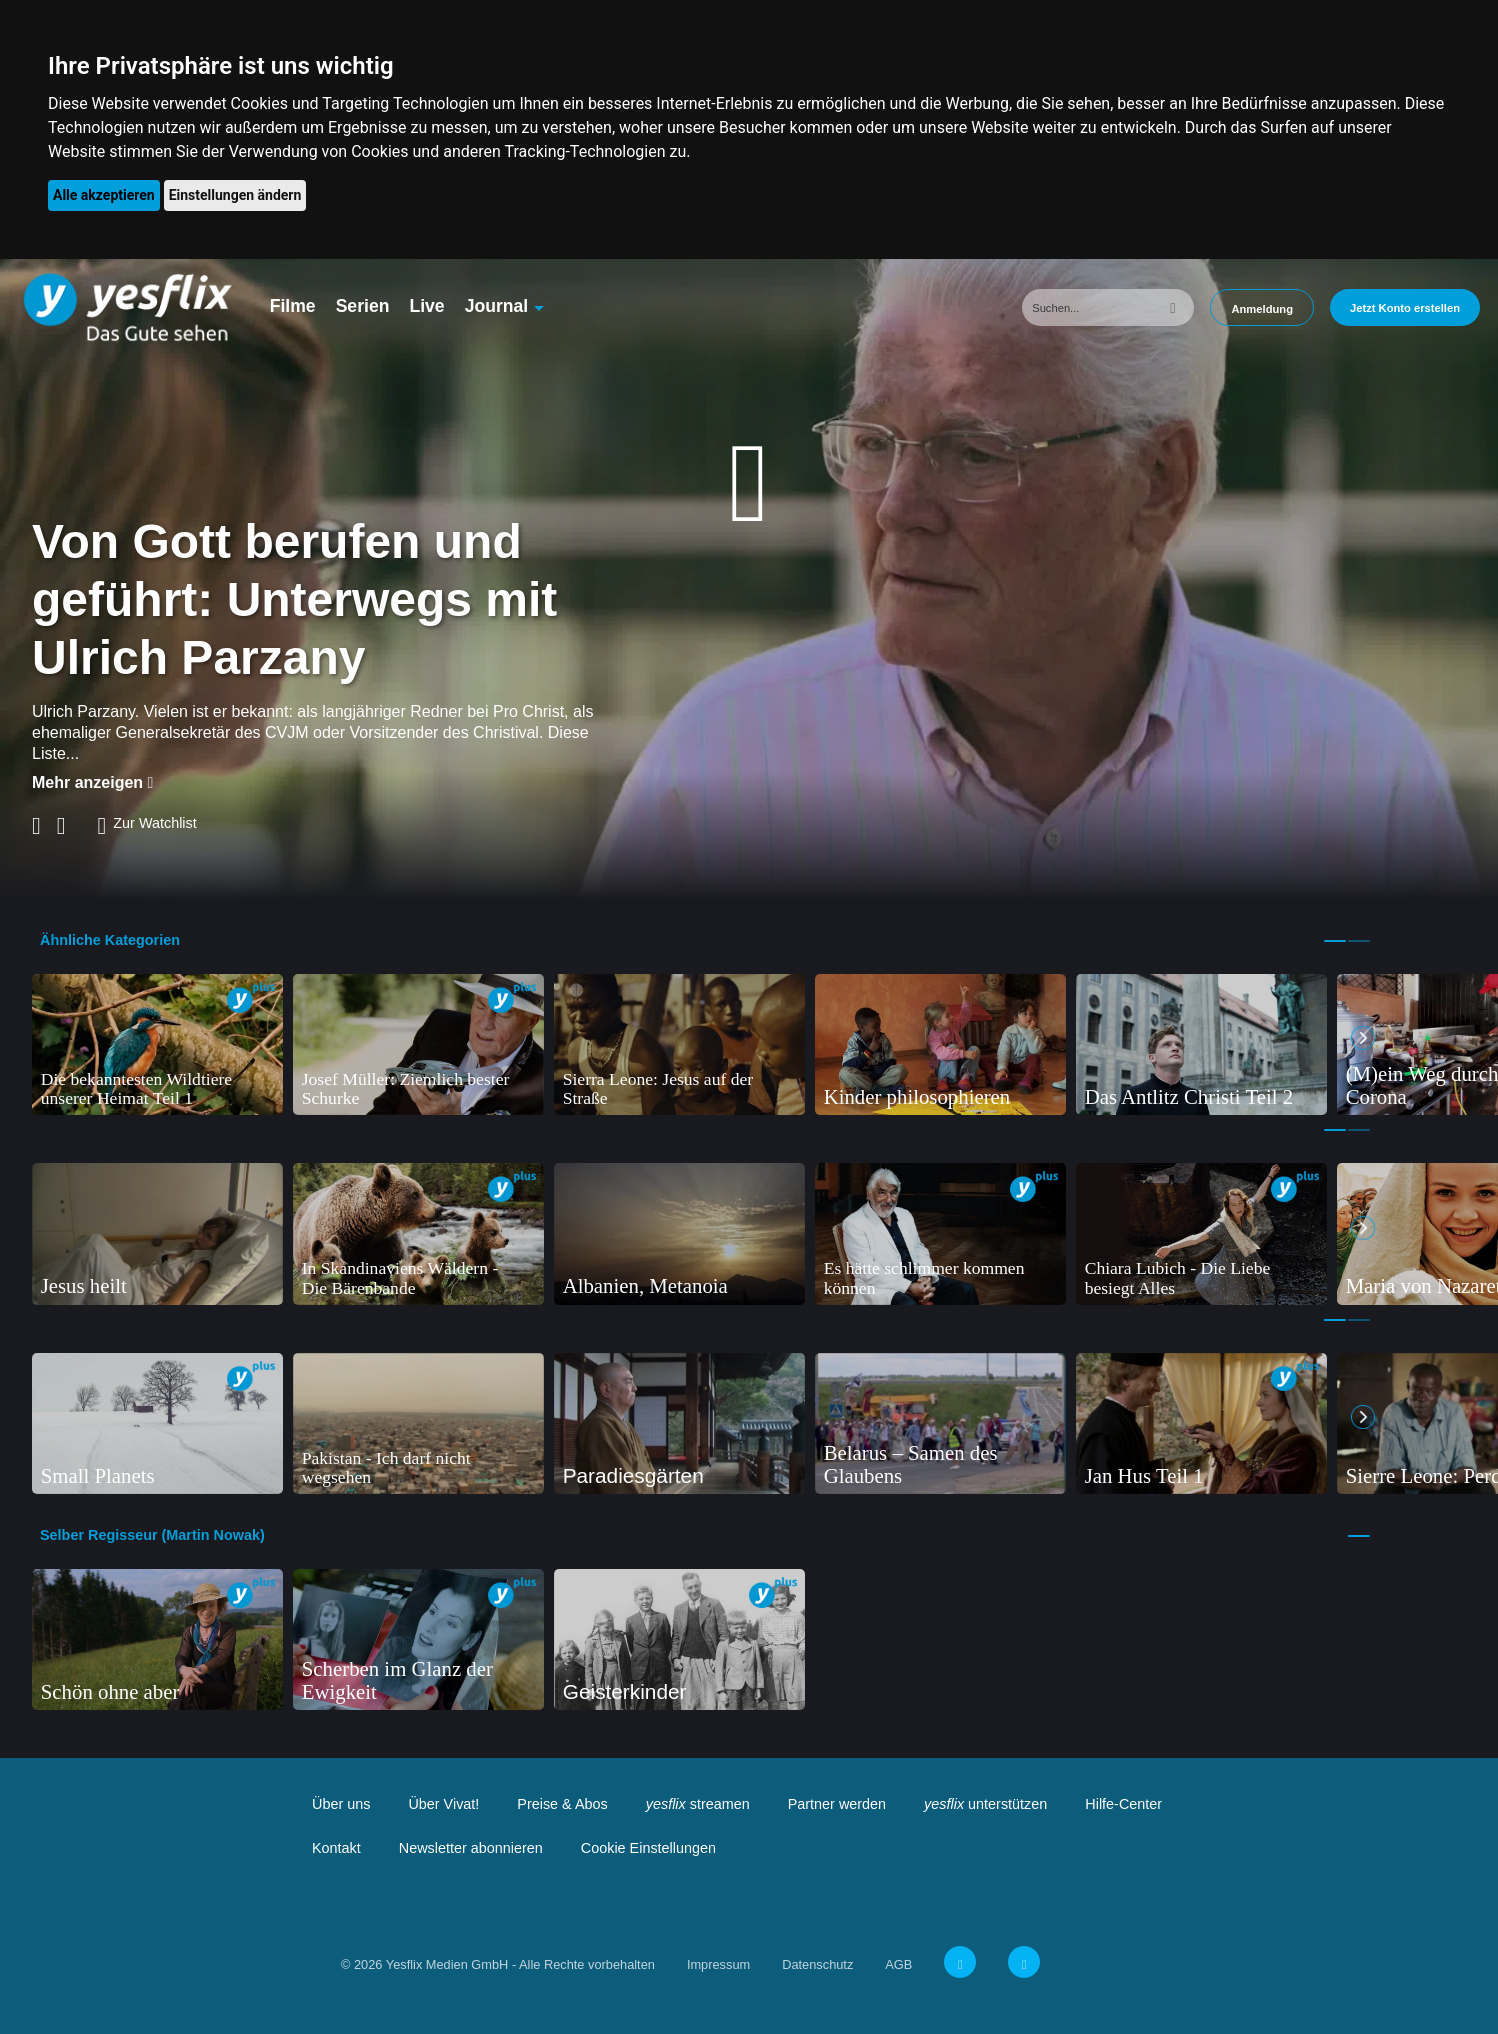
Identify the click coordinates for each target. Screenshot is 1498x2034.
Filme (293, 306)
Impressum (718, 1964)
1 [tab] (1335, 941)
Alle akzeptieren (104, 195)
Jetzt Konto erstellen (1405, 308)
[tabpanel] (157, 1044)
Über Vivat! (443, 1804)
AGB (898, 1964)
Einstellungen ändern (235, 195)
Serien (363, 306)
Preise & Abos (562, 1804)
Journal (497, 306)
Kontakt (336, 1848)
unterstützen (985, 1804)
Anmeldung (1262, 309)
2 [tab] (1359, 941)
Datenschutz (817, 1964)
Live (426, 306)
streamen (698, 1804)
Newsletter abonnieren (471, 1848)
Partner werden (837, 1804)
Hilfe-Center (1123, 1804)
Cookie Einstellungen (648, 1848)
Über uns (341, 1804)
